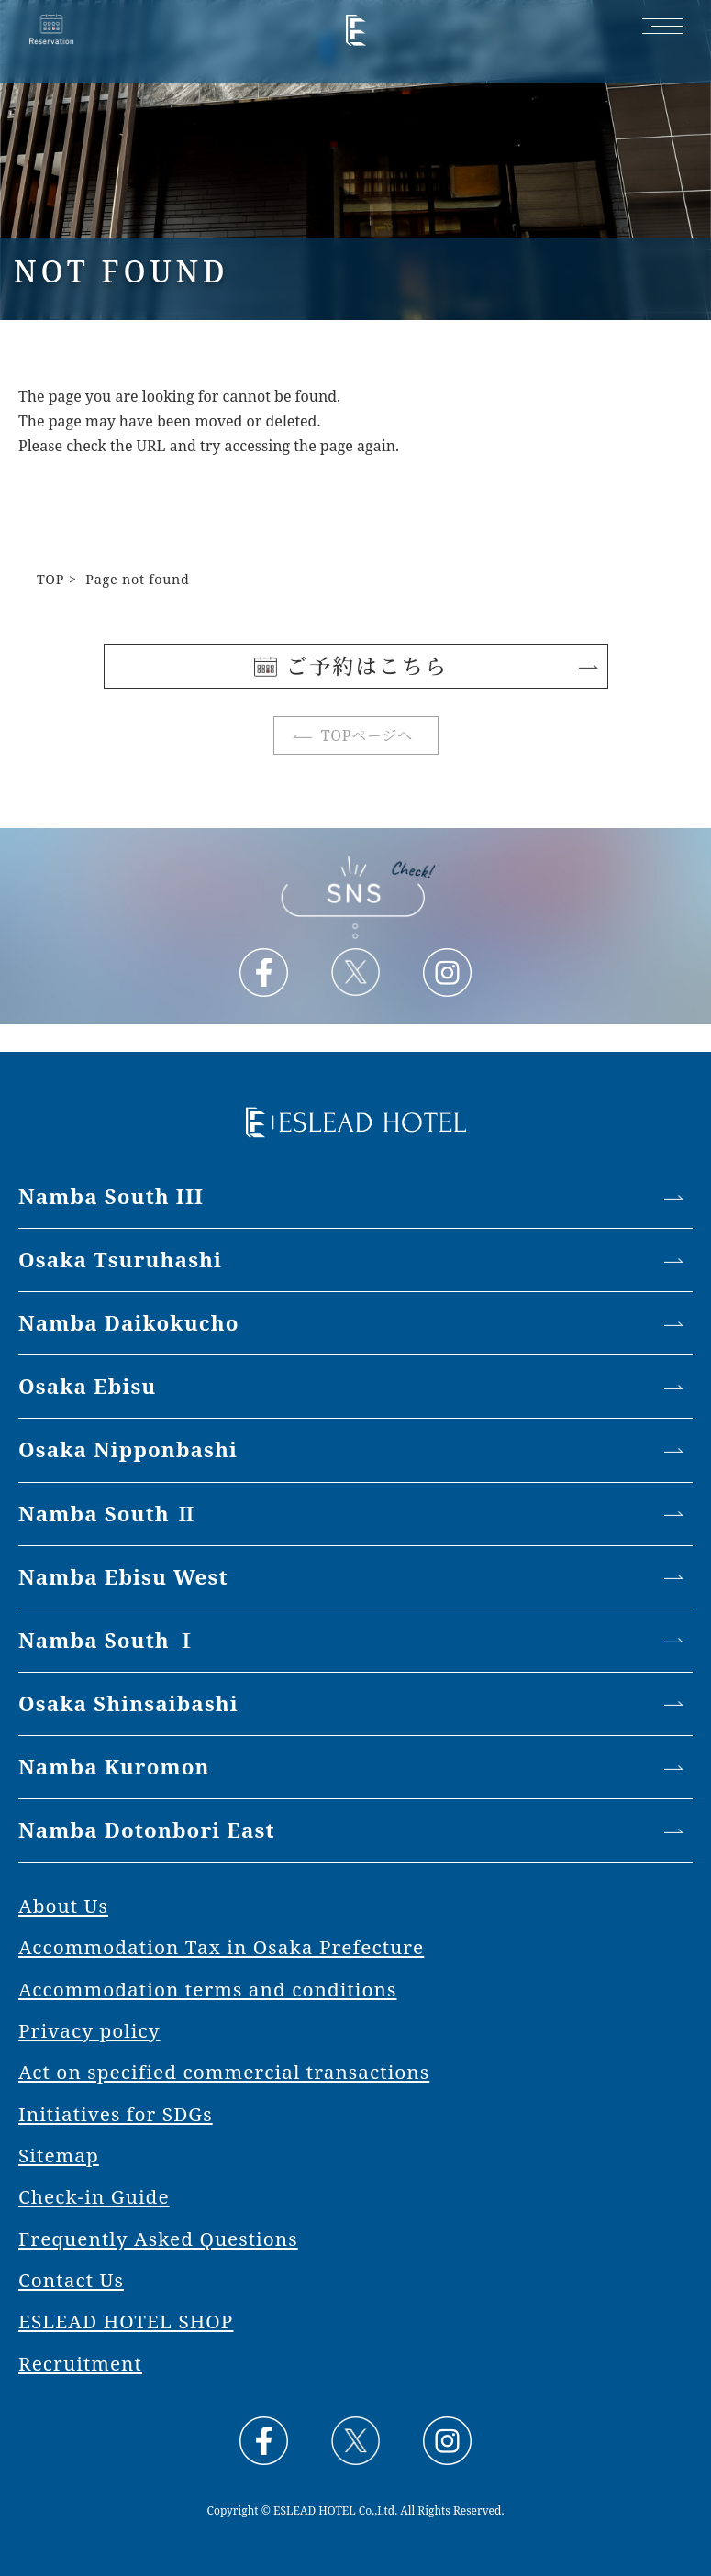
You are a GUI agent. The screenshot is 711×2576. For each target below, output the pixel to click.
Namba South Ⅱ (107, 1513)
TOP (50, 579)
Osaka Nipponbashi (128, 1449)
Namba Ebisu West (123, 1577)
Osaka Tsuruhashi (120, 1259)
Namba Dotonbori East (146, 1830)
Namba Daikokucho (128, 1323)
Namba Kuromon (114, 1766)
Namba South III (111, 1196)
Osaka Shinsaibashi (128, 1703)
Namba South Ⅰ (107, 1640)
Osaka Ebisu (87, 1386)
